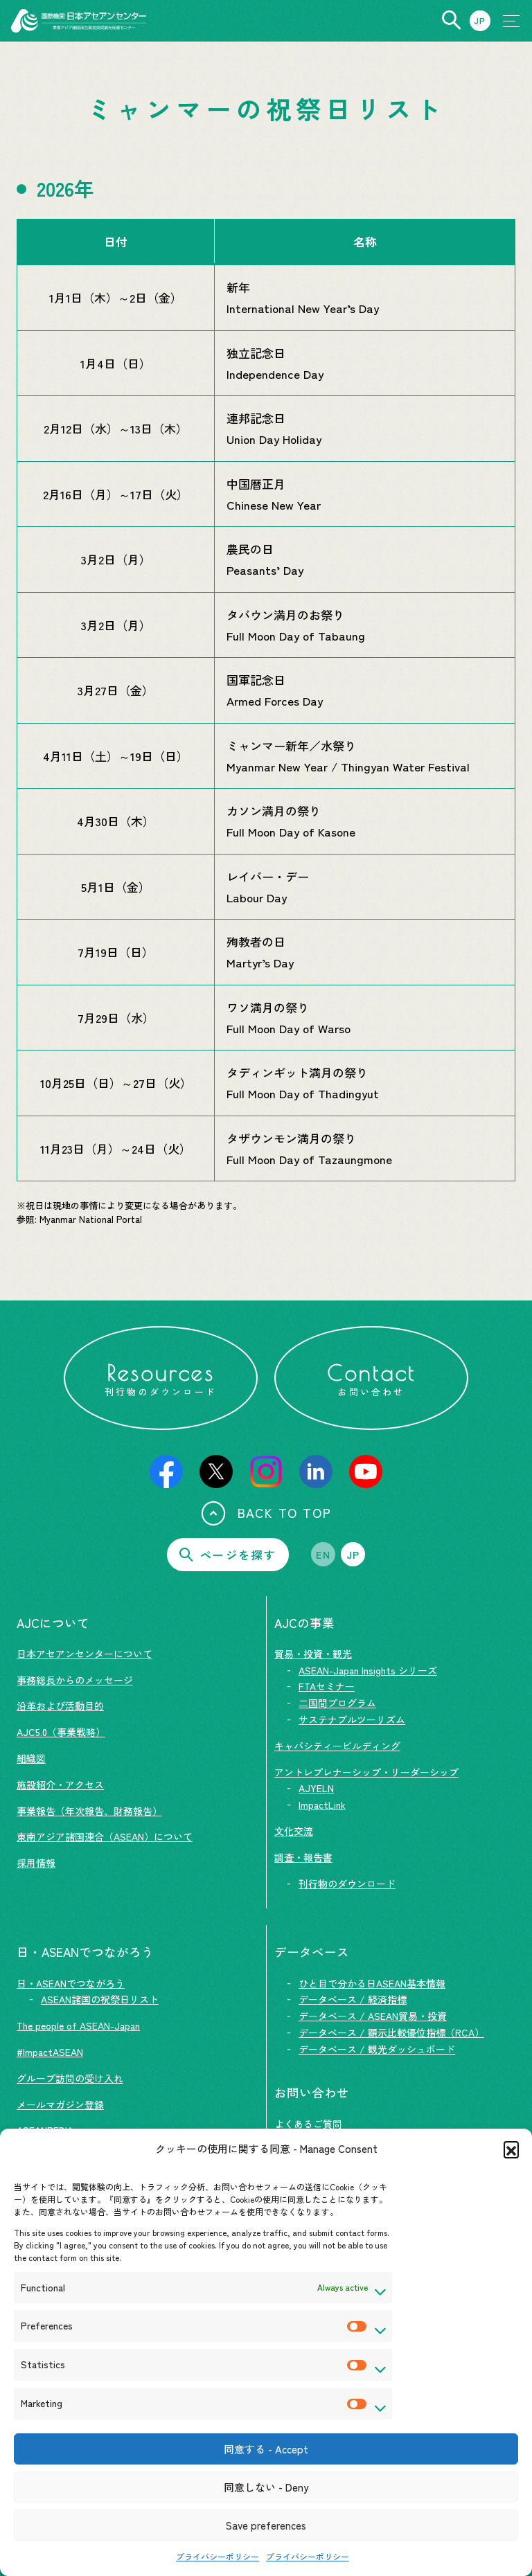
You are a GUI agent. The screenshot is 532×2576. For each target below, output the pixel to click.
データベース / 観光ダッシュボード (377, 2049)
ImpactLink (322, 1805)
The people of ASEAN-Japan (78, 2025)
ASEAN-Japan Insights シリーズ (368, 1670)
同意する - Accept (266, 2449)
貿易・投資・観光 (313, 1654)
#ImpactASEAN (50, 2052)
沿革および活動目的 (60, 1705)
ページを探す (227, 1554)
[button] (511, 2149)
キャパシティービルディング (337, 1746)
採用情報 (36, 1863)
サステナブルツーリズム (352, 1719)
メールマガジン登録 (60, 2104)
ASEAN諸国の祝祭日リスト (100, 1999)
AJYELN (316, 1788)
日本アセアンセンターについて (84, 1654)
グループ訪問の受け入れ (70, 2078)
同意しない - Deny (266, 2487)
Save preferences (266, 2525)
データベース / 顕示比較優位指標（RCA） (391, 2032)
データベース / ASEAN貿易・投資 (373, 2016)
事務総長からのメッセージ (75, 1680)
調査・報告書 (303, 1857)
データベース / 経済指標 (353, 1999)
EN (323, 1555)
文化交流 (293, 1831)
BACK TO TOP (266, 1513)
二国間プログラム (337, 1703)
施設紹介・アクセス (60, 1784)
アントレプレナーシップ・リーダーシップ (366, 1772)
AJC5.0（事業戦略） (61, 1732)
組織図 (31, 1758)
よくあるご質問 (308, 2124)
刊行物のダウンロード (347, 1883)
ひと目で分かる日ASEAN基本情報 (372, 1983)
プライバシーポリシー (217, 2556)
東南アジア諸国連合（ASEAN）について (105, 1836)
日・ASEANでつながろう (71, 1983)
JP (353, 1555)
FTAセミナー (327, 1686)
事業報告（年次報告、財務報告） (89, 1811)
